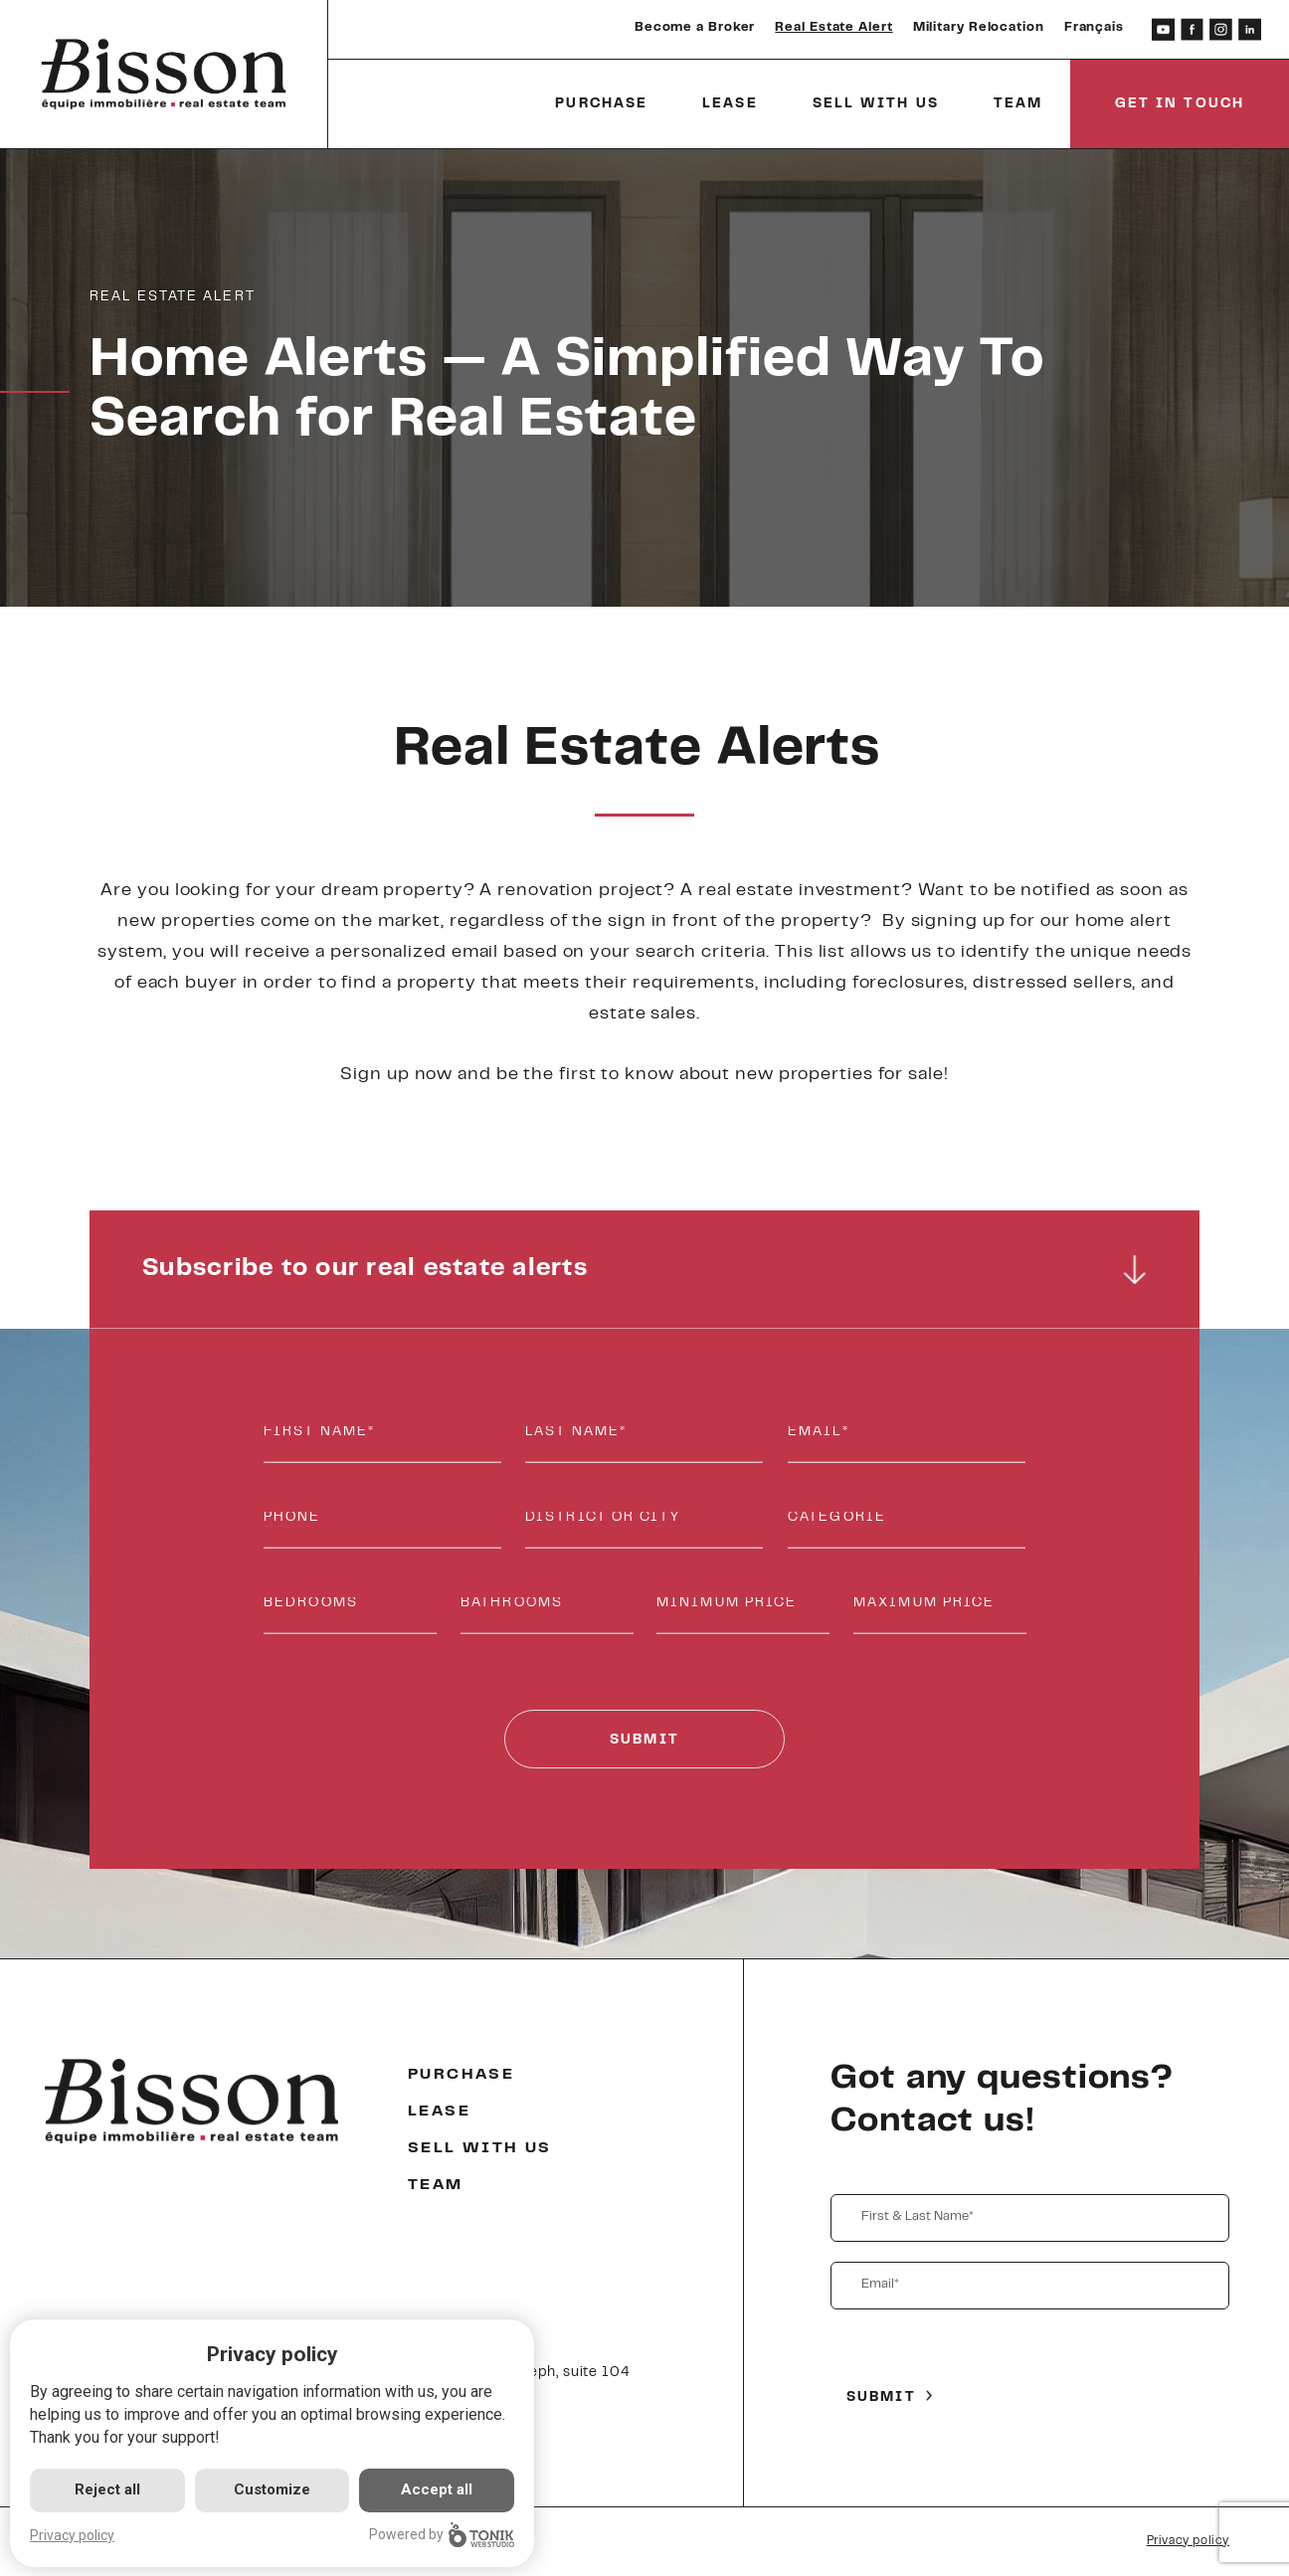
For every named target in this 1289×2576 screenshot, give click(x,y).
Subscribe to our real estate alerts (645, 1269)
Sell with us (876, 104)
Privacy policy (1188, 2541)
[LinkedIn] (1249, 29)
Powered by (441, 2534)
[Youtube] (1163, 29)
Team (1018, 104)
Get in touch (1179, 104)
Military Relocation (978, 28)
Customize (272, 2489)
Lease (730, 104)
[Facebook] (1192, 29)
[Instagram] (1220, 29)
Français (1094, 28)
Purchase (601, 104)
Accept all (436, 2489)
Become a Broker (695, 28)
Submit (644, 1741)
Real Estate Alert (833, 28)
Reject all (107, 2489)
